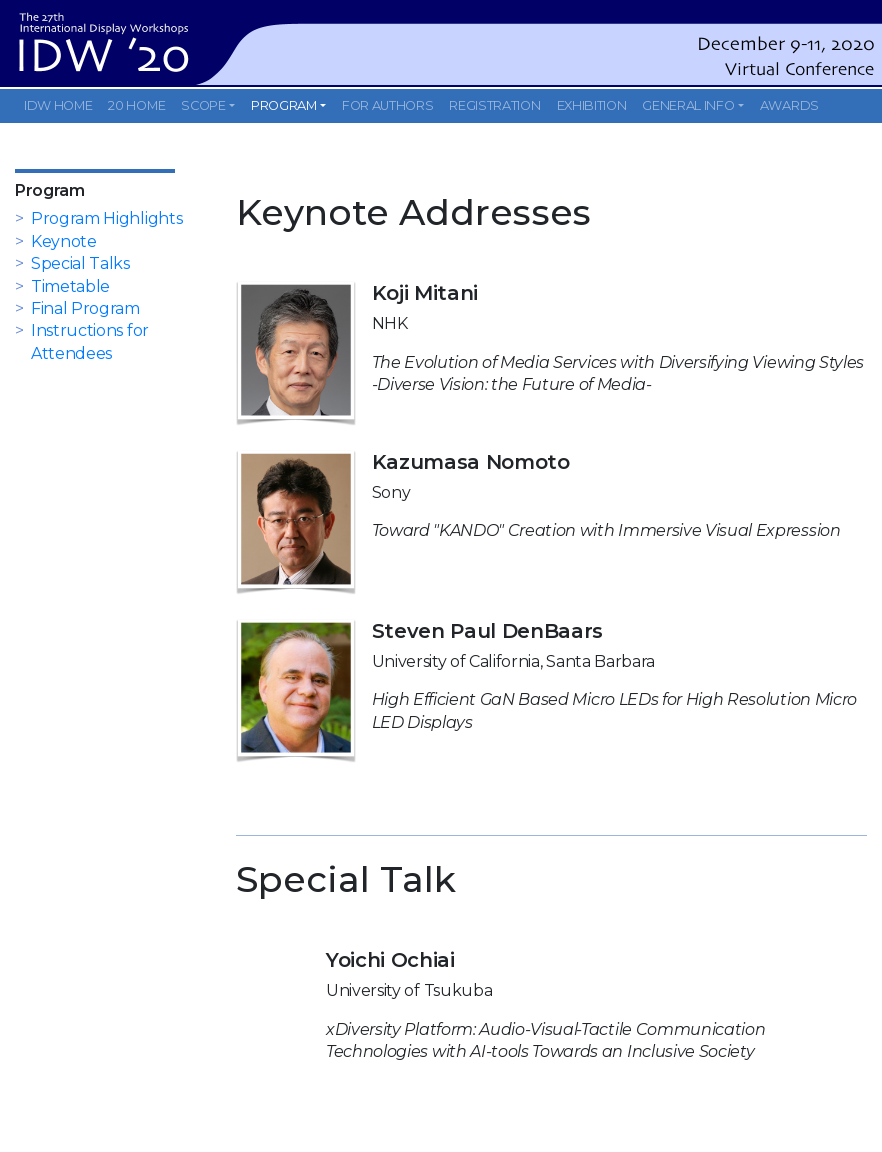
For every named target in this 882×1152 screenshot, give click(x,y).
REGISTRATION (494, 105)
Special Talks (80, 263)
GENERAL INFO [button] (688, 105)
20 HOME (136, 105)
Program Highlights (106, 218)
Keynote (64, 241)
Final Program (85, 308)
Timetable (70, 286)
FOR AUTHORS (387, 105)
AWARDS (789, 105)
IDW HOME (58, 105)
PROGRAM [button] (284, 105)
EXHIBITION (592, 105)
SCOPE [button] (203, 105)
